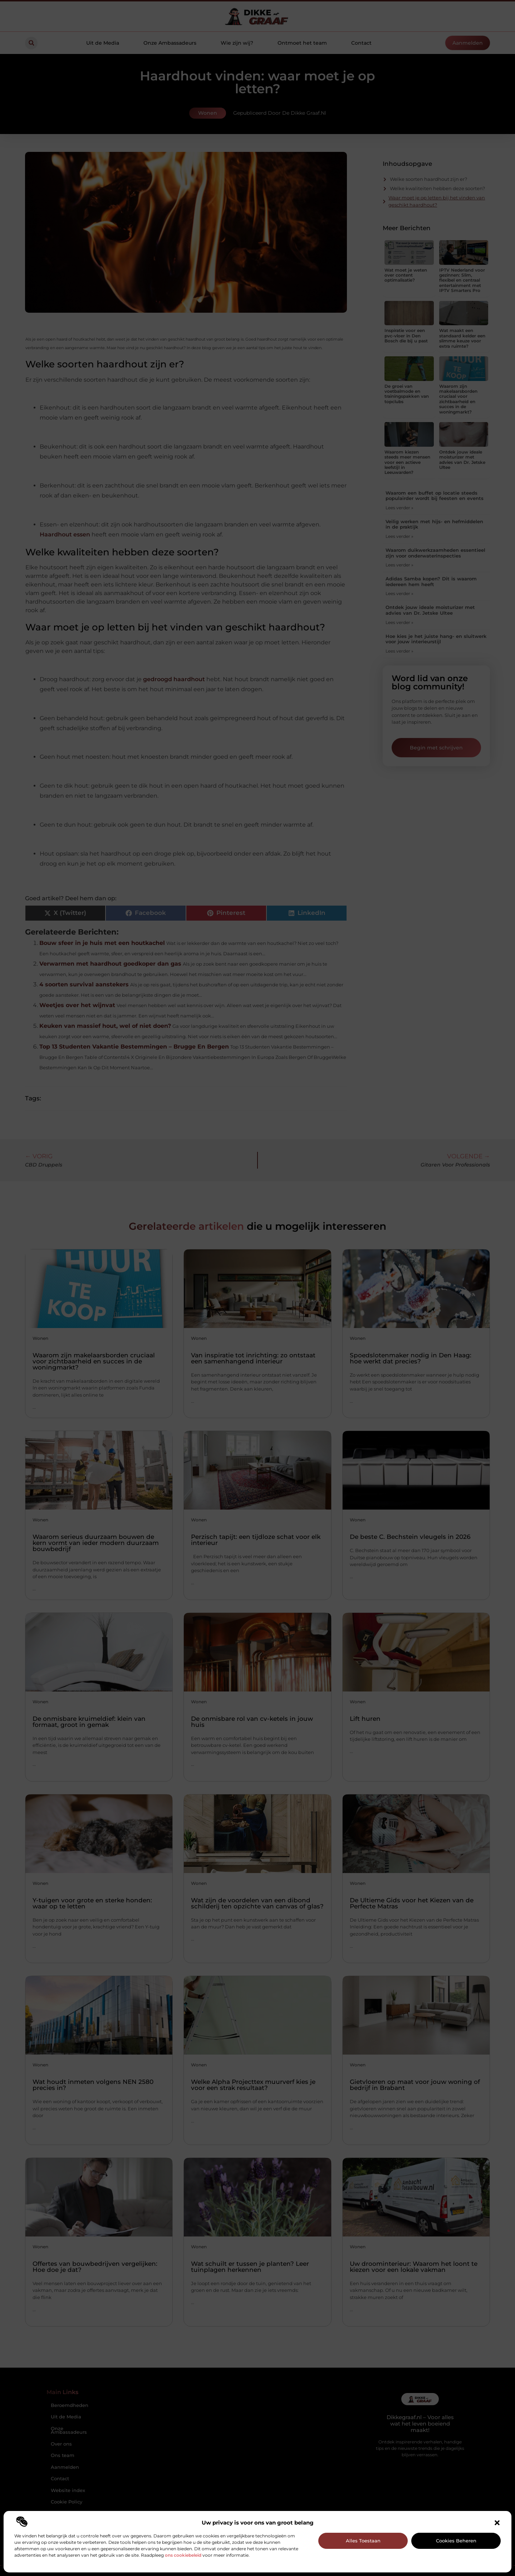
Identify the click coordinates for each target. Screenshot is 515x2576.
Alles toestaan (363, 2540)
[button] (497, 2522)
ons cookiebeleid (183, 2555)
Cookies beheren (456, 2540)
